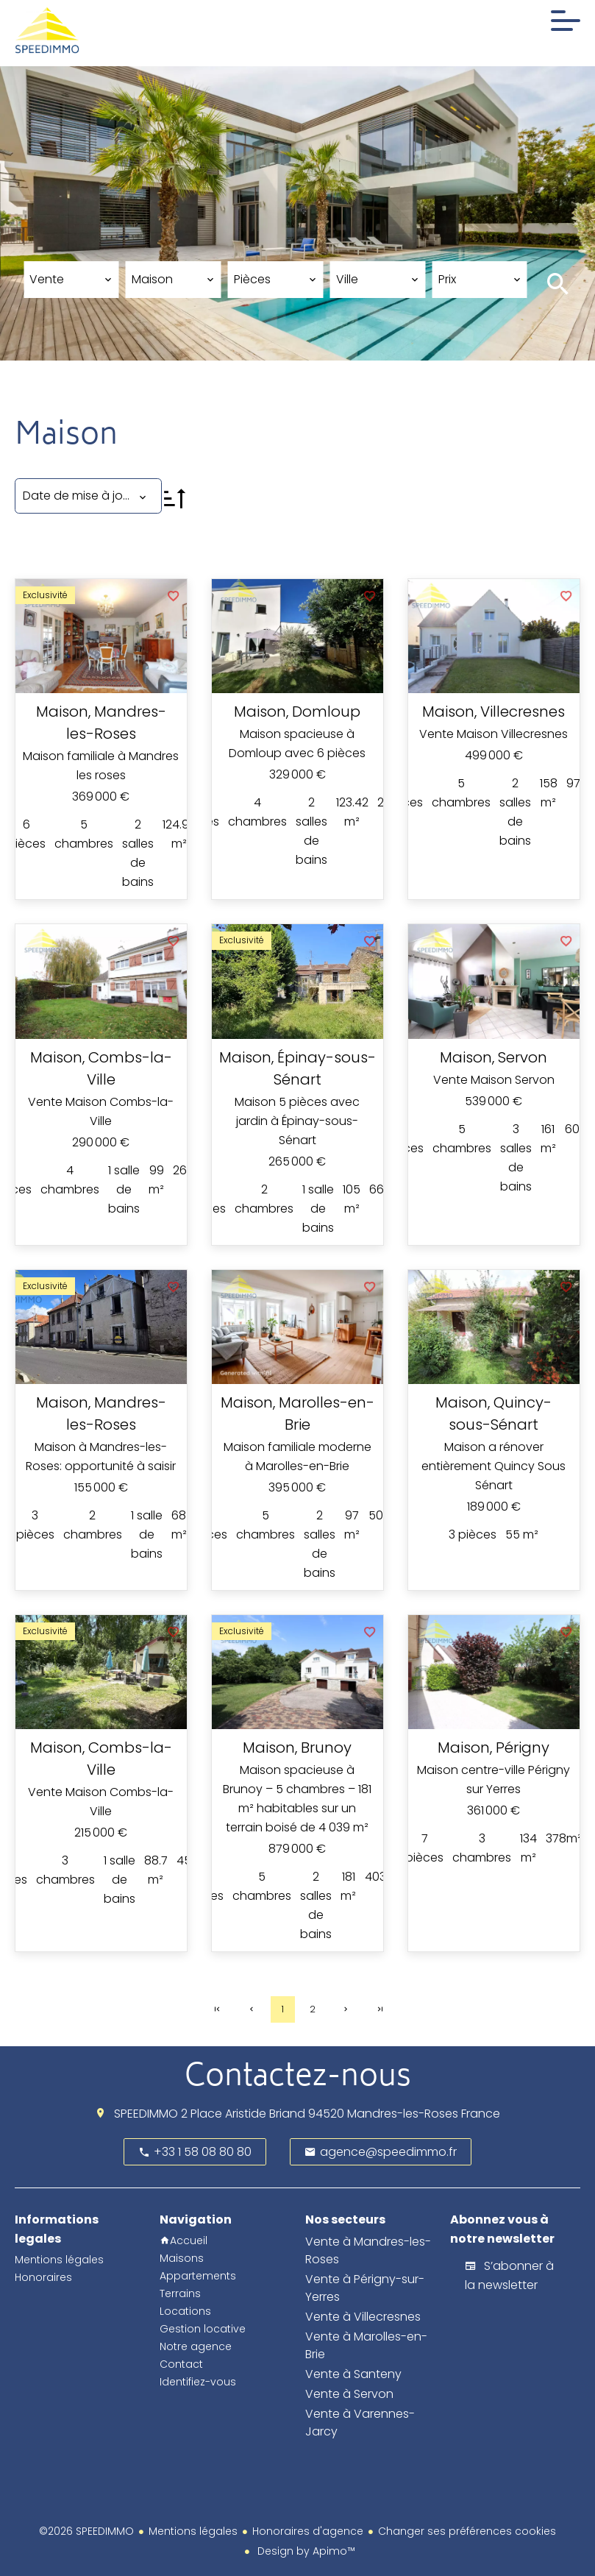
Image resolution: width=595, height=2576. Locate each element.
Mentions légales (193, 2531)
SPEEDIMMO (146, 2113)
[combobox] (71, 279)
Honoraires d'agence (307, 2531)
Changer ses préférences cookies (467, 2531)
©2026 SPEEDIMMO (86, 2531)
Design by (304, 2551)
